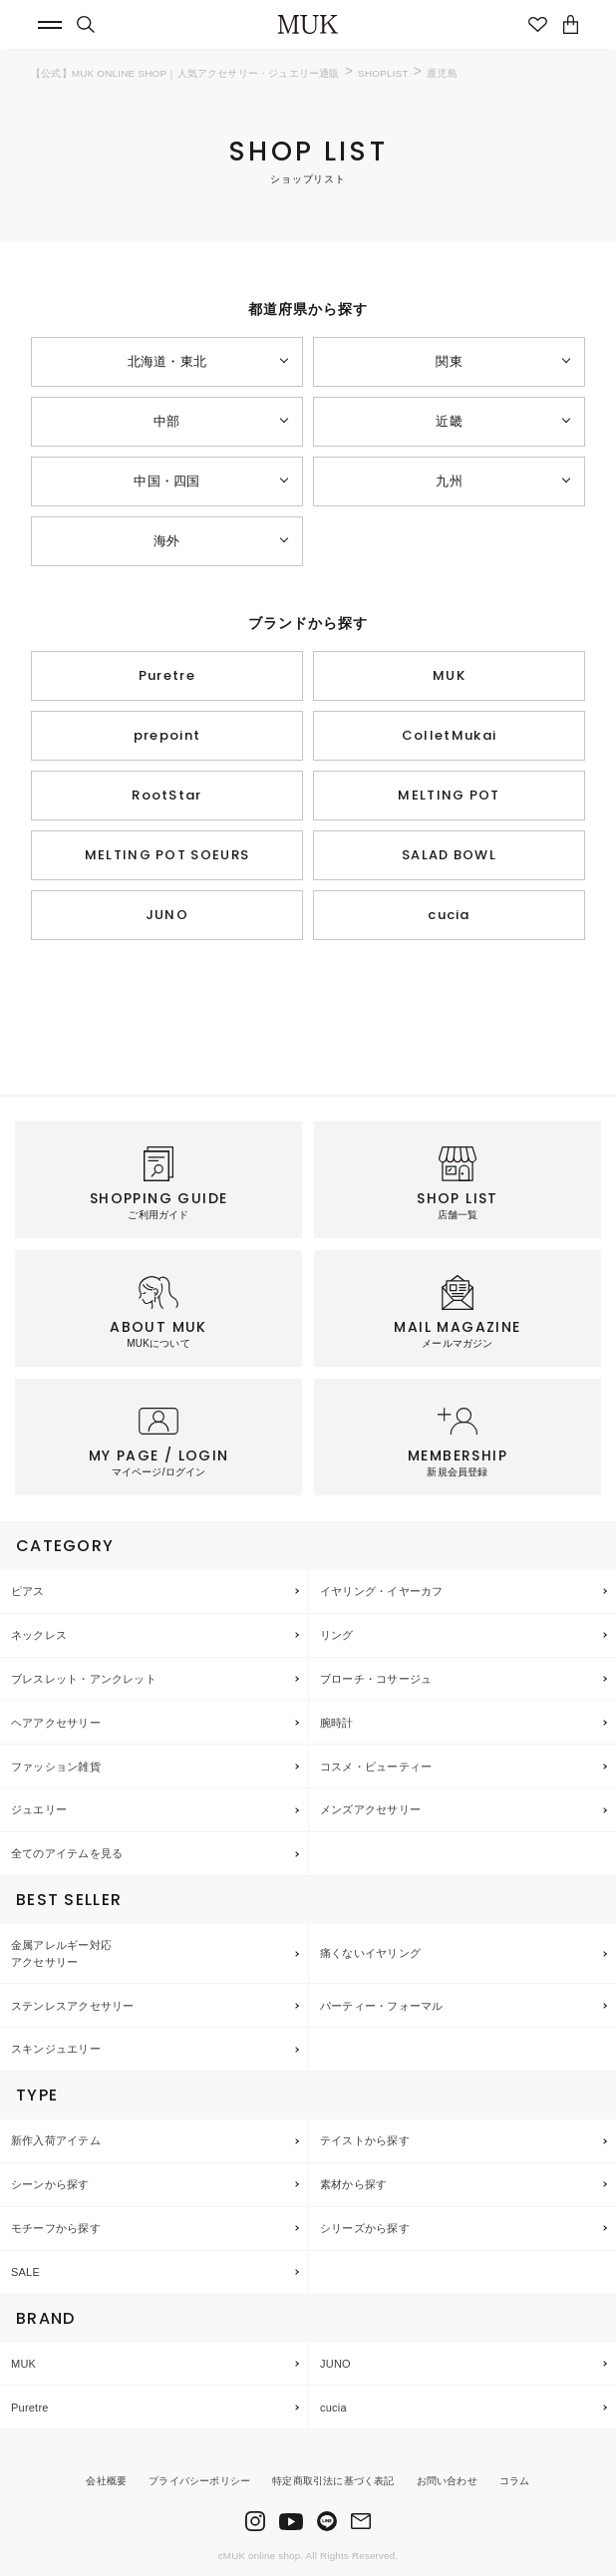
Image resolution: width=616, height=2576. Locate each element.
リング (337, 1635)
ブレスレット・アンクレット (83, 1679)
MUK (449, 675)
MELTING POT (448, 795)
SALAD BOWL (449, 854)
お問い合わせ (447, 2480)
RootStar (166, 795)
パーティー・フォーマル (381, 2006)
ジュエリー (39, 1809)
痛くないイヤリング (370, 1953)
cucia (449, 914)
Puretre (167, 675)
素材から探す (353, 2184)
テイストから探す (365, 2140)
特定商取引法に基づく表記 (333, 2480)
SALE (25, 2272)
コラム (514, 2480)
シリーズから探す (365, 2228)
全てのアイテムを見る (67, 1853)
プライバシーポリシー (199, 2480)
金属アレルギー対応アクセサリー (61, 1953)
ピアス (28, 1591)
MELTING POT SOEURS (167, 854)
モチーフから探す (56, 2228)
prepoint (167, 735)
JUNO (167, 914)
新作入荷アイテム (56, 2140)
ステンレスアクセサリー (72, 2006)
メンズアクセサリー (370, 1809)
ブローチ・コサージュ (376, 1679)
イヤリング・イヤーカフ (381, 1591)
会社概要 (106, 2480)
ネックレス (39, 1635)
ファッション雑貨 (56, 1766)
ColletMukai (449, 735)
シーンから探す (50, 2184)
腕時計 (337, 1723)
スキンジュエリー (56, 2049)
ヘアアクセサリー (56, 1723)
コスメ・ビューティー (376, 1766)
